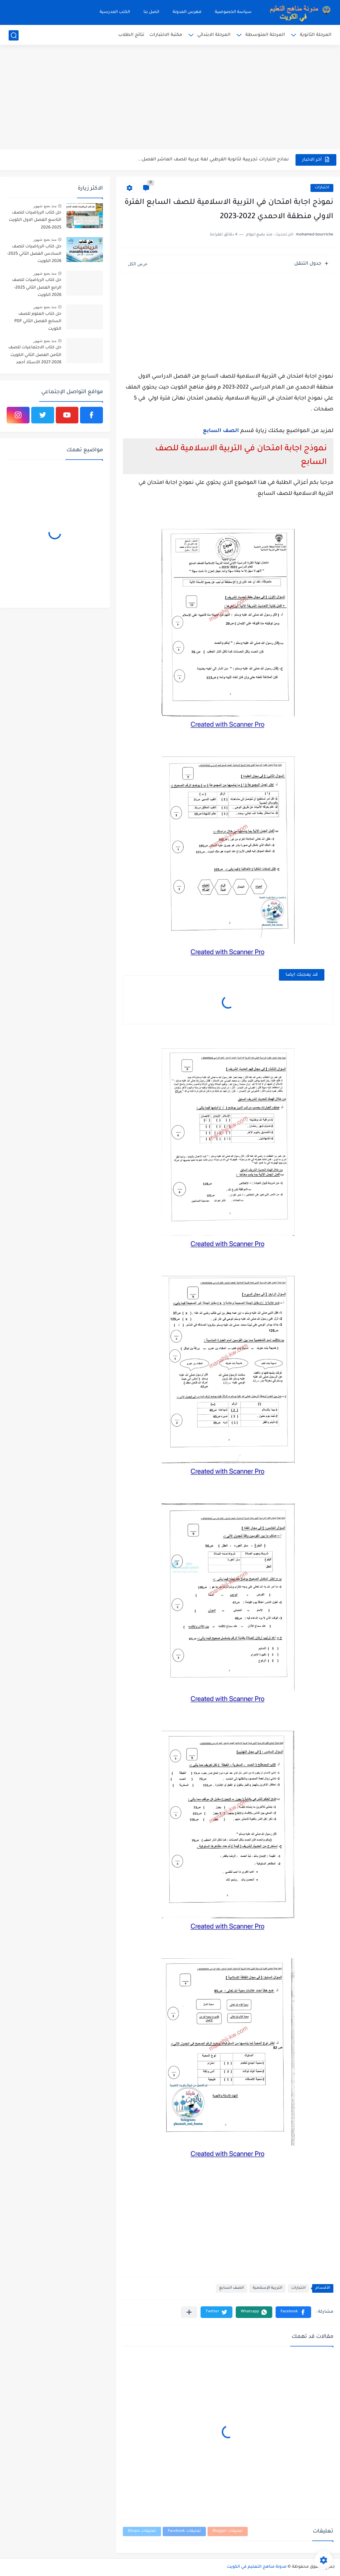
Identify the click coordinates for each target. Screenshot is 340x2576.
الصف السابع (221, 431)
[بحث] (14, 35)
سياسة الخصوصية (233, 12)
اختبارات (322, 188)
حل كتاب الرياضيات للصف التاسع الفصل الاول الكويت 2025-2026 (35, 220)
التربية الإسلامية (267, 2288)
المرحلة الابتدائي (213, 35)
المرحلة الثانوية (315, 35)
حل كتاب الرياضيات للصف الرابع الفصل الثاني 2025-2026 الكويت (36, 288)
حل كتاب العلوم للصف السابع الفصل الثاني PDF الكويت (37, 321)
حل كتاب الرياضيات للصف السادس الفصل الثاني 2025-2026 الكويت (34, 254)
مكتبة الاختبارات (165, 35)
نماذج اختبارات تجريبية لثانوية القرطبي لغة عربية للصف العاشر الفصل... (213, 159)
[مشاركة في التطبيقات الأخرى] (189, 2312)
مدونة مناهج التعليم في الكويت (257, 2567)
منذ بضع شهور (44, 206)
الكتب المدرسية (115, 12)
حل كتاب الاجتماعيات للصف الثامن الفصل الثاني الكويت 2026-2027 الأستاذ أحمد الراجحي (34, 356)
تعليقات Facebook (184, 2531)
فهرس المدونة (187, 12)
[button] (293, 2312)
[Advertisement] (170, 97)
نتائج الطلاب (131, 35)
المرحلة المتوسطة (265, 35)
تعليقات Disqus (142, 2531)
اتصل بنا (151, 12)
